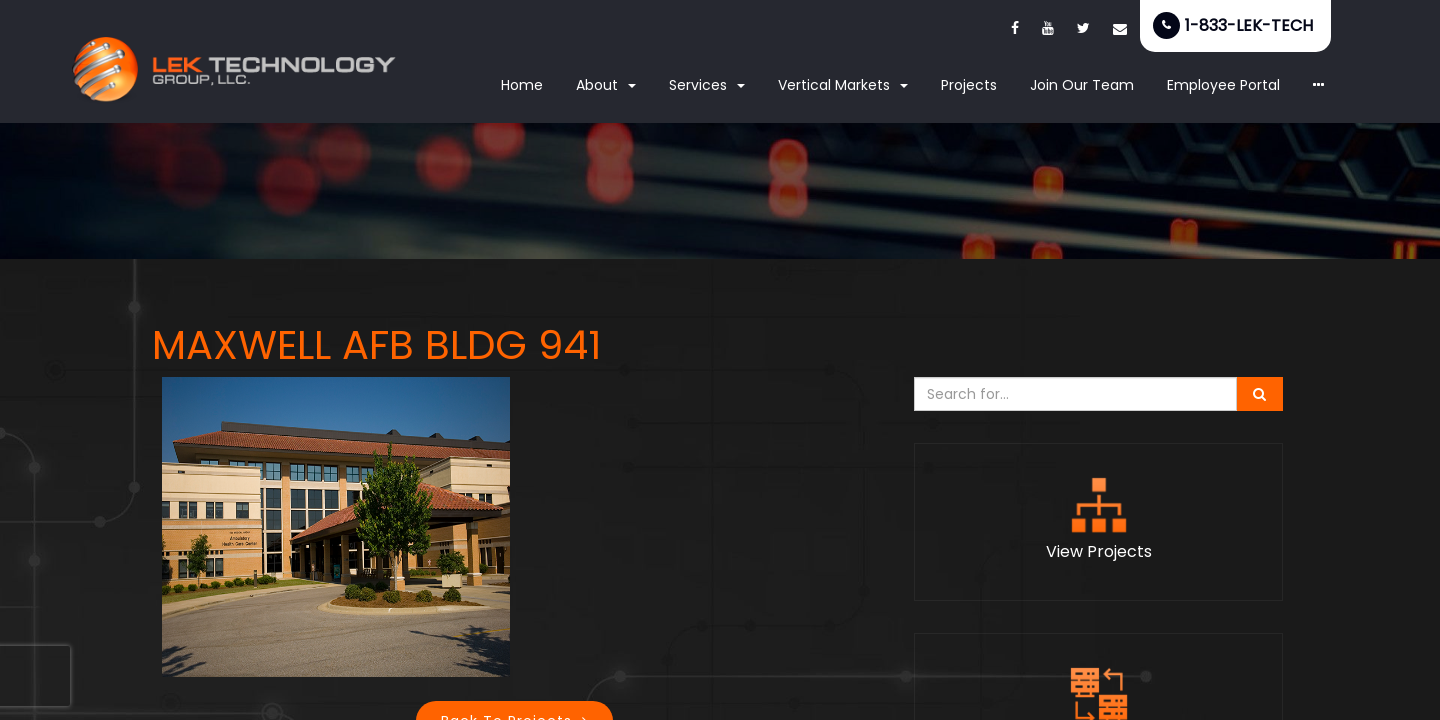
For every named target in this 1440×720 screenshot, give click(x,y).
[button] (1319, 86)
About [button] (606, 85)
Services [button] (707, 85)
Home (522, 85)
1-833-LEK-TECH (1249, 25)
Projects (969, 85)
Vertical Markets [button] (843, 85)
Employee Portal (1223, 85)
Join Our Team (1082, 85)
